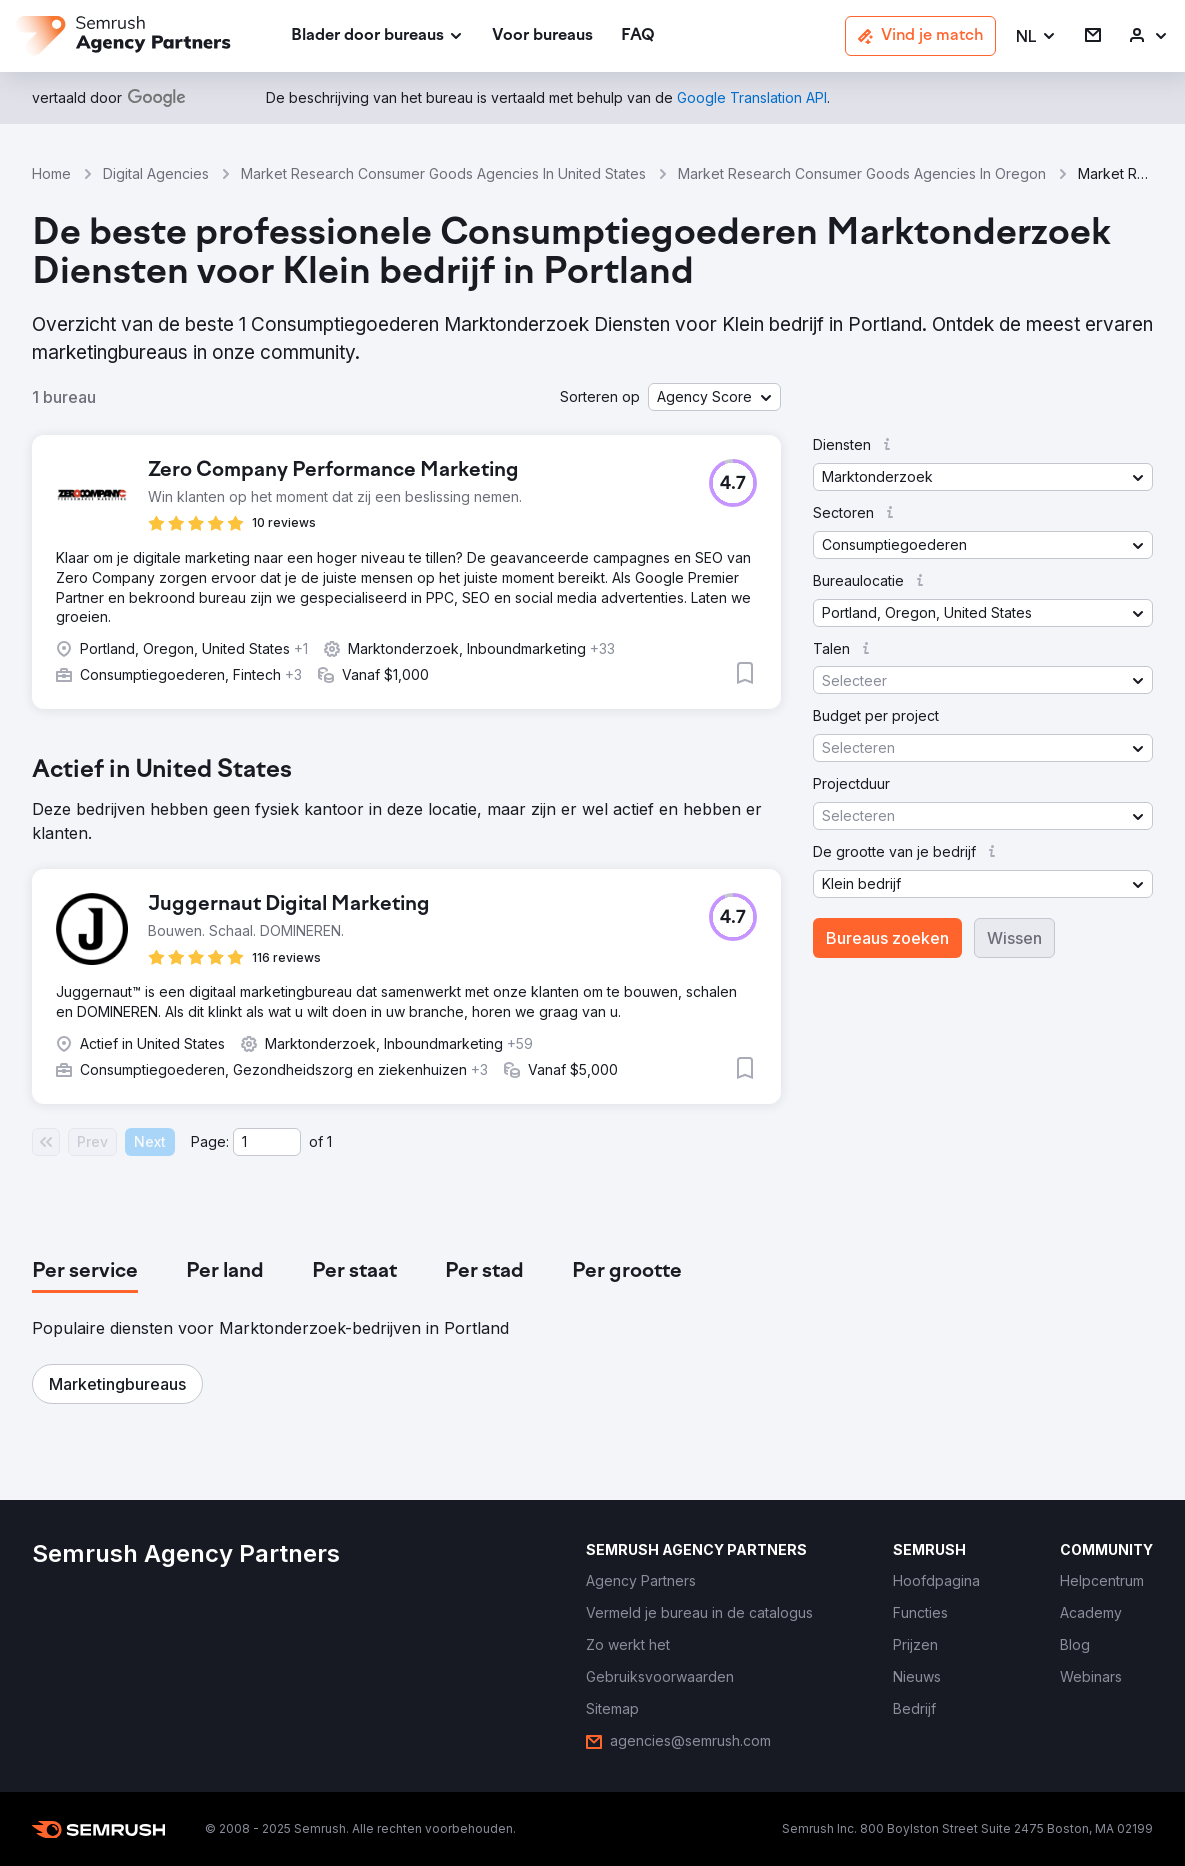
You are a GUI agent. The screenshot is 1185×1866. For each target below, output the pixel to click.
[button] (1036, 36)
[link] (542, 36)
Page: (210, 1141)
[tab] (85, 1272)
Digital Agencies (156, 173)
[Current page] (267, 1142)
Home (51, 173)
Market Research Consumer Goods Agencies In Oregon (862, 173)
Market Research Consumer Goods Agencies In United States (443, 173)
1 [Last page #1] (329, 1141)
